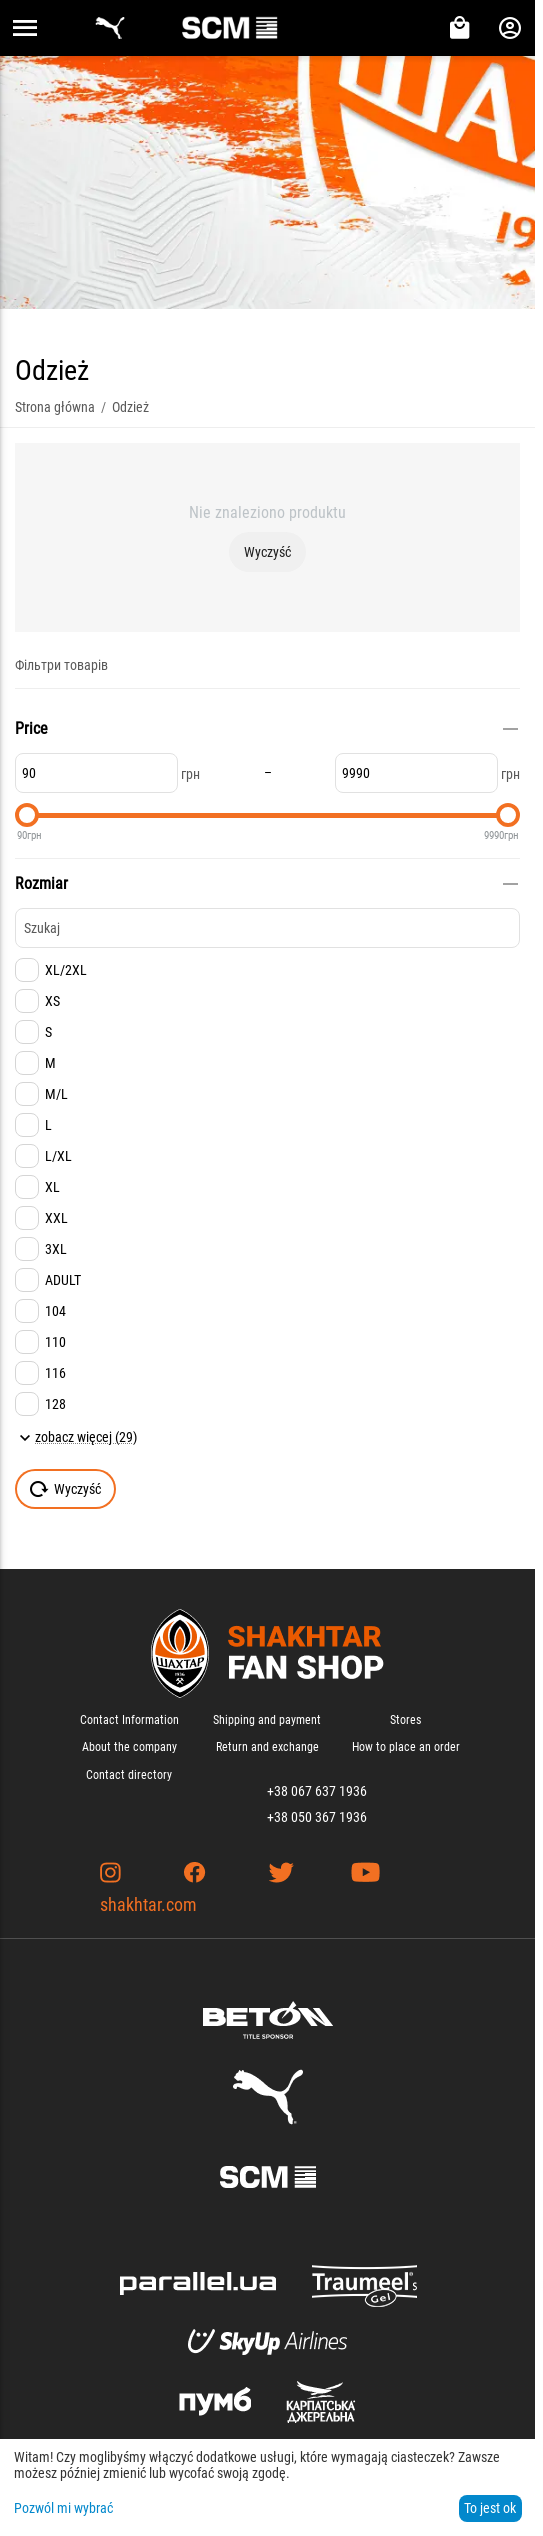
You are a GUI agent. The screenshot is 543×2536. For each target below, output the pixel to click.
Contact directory (129, 1775)
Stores (405, 1720)
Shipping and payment (267, 1720)
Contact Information (129, 1720)
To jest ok (490, 2508)
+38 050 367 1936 (317, 1817)
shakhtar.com (148, 1904)
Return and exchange (267, 1747)
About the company (129, 1747)
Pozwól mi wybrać (63, 2508)
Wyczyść (267, 552)
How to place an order (406, 1747)
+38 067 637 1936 (317, 1791)
